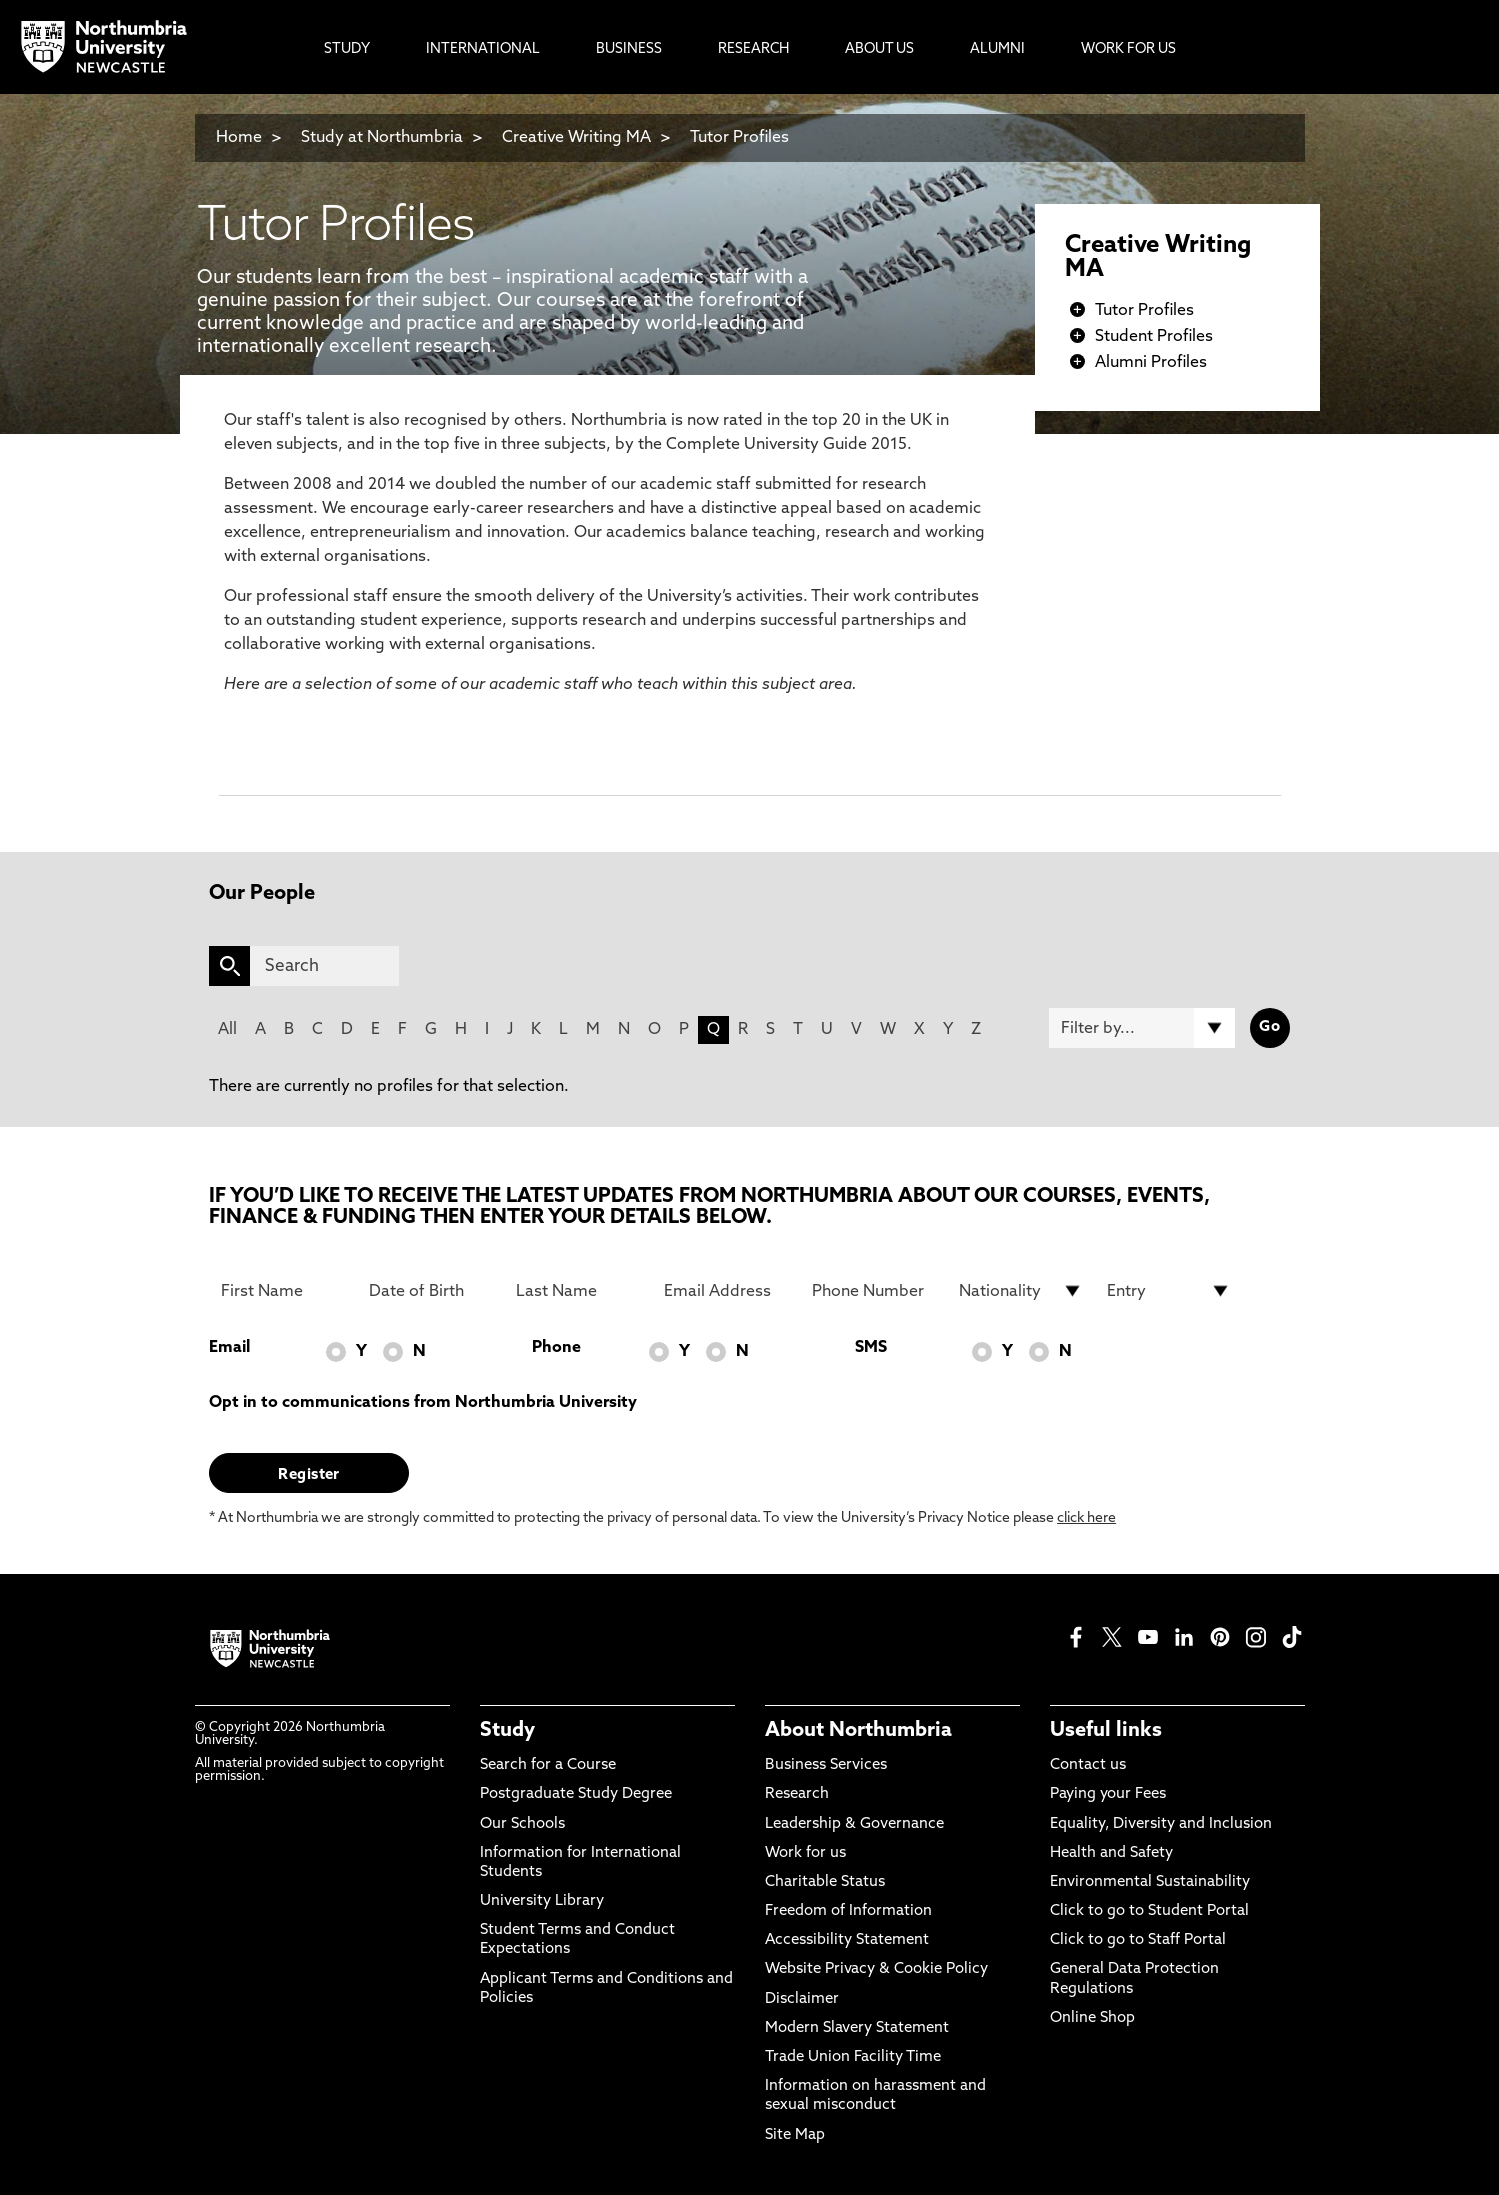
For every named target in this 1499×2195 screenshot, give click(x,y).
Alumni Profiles (1151, 363)
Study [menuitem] (347, 49)
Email (229, 1348)
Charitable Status (825, 1882)
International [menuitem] (483, 49)
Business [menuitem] (629, 49)
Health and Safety (1111, 1853)
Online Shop (1092, 2018)
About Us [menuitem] (879, 49)
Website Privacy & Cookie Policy (876, 1969)
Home (239, 138)
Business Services (826, 1765)
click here (1086, 1518)
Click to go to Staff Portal (1138, 1940)
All (227, 1030)
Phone (556, 1348)
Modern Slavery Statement (857, 2028)
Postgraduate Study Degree (576, 1794)
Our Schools (522, 1824)
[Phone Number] (874, 1291)
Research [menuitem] (753, 49)
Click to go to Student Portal (1149, 1911)
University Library (542, 1901)
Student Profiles (1154, 337)
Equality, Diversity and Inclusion (1161, 1824)
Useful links (1106, 1731)
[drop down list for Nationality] (1021, 1291)
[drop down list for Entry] (1169, 1291)
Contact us (1088, 1765)
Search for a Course (548, 1765)
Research (797, 1794)
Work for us (805, 1853)
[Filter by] (1142, 1028)
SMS (871, 1348)
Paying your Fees (1108, 1794)
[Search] (324, 966)
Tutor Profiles (739, 138)
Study (507, 1731)
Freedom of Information (848, 1911)
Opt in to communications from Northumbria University (423, 1403)
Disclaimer (802, 1999)
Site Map (795, 2135)
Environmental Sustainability (1150, 1882)
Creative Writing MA (576, 138)
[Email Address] (726, 1291)
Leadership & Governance (854, 1824)
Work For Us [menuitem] (1128, 49)
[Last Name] (578, 1291)
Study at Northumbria (382, 138)
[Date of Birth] (431, 1291)
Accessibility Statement (847, 1940)
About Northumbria (858, 1731)
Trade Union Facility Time (853, 2057)
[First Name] (283, 1291)
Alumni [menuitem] (997, 49)
